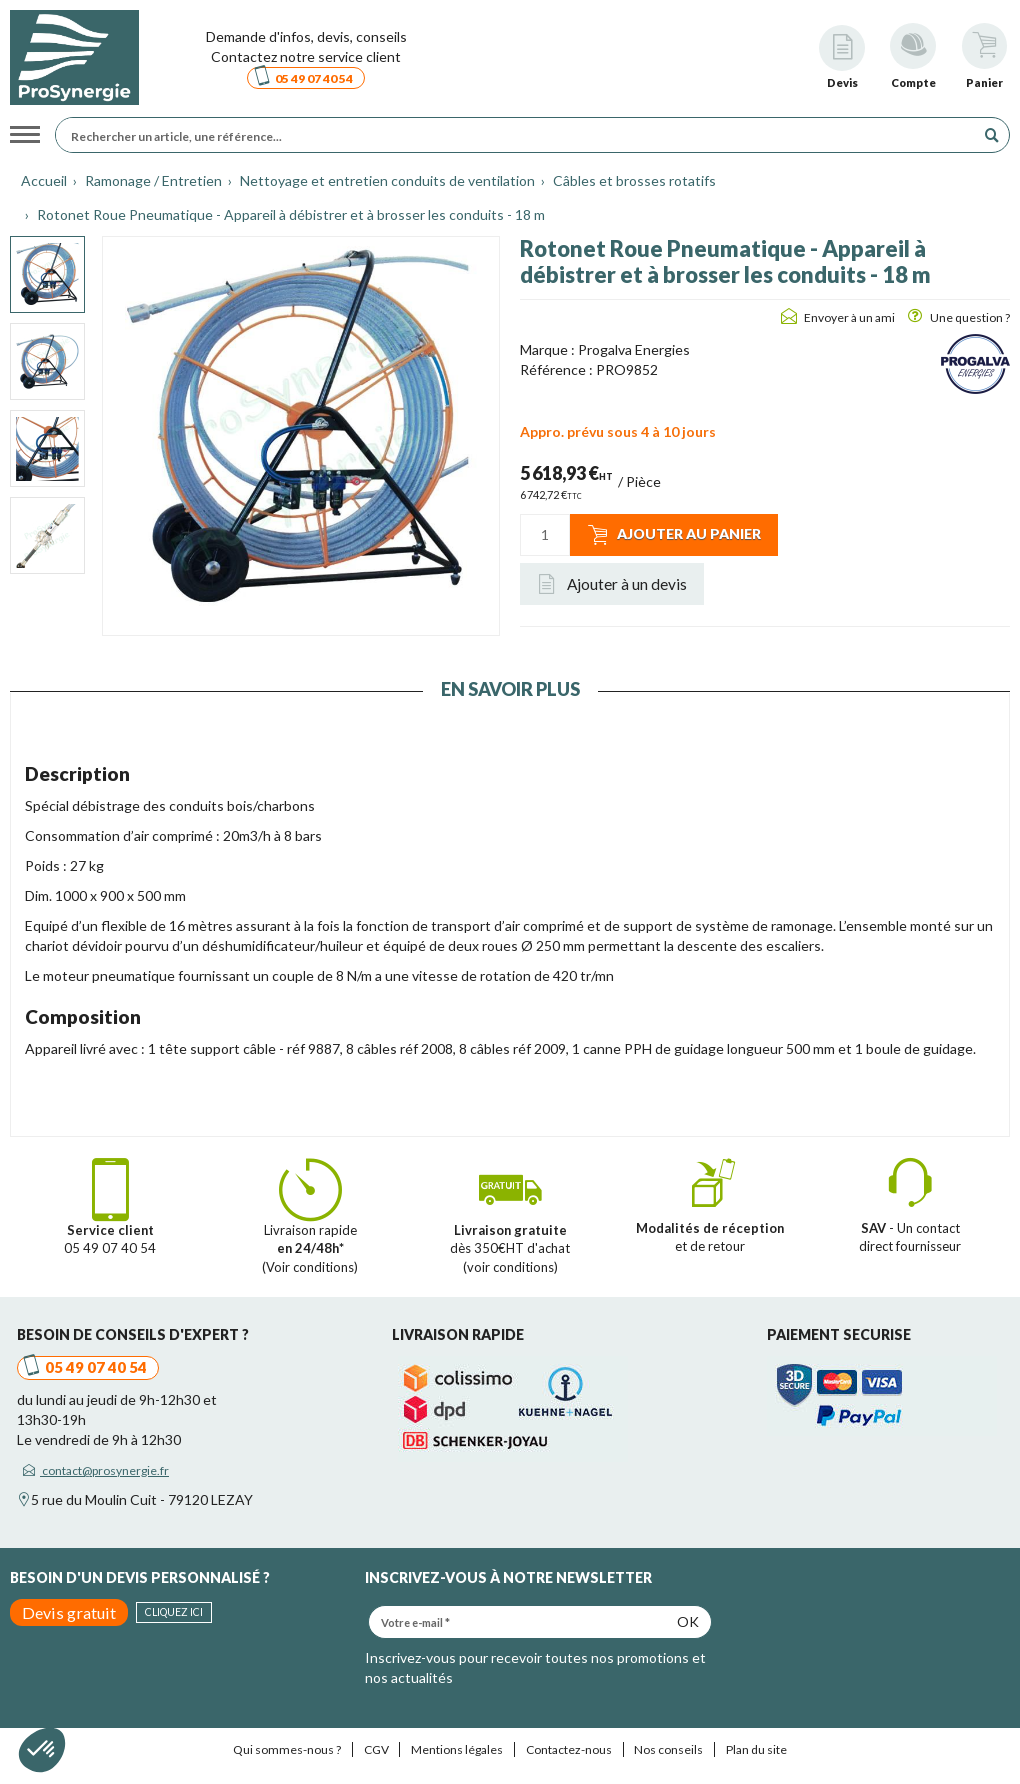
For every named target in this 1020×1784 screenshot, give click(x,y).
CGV (376, 1749)
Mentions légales (457, 1749)
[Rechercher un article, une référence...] (520, 135)
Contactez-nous (569, 1749)
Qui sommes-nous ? (287, 1749)
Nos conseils (668, 1749)
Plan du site (756, 1749)
